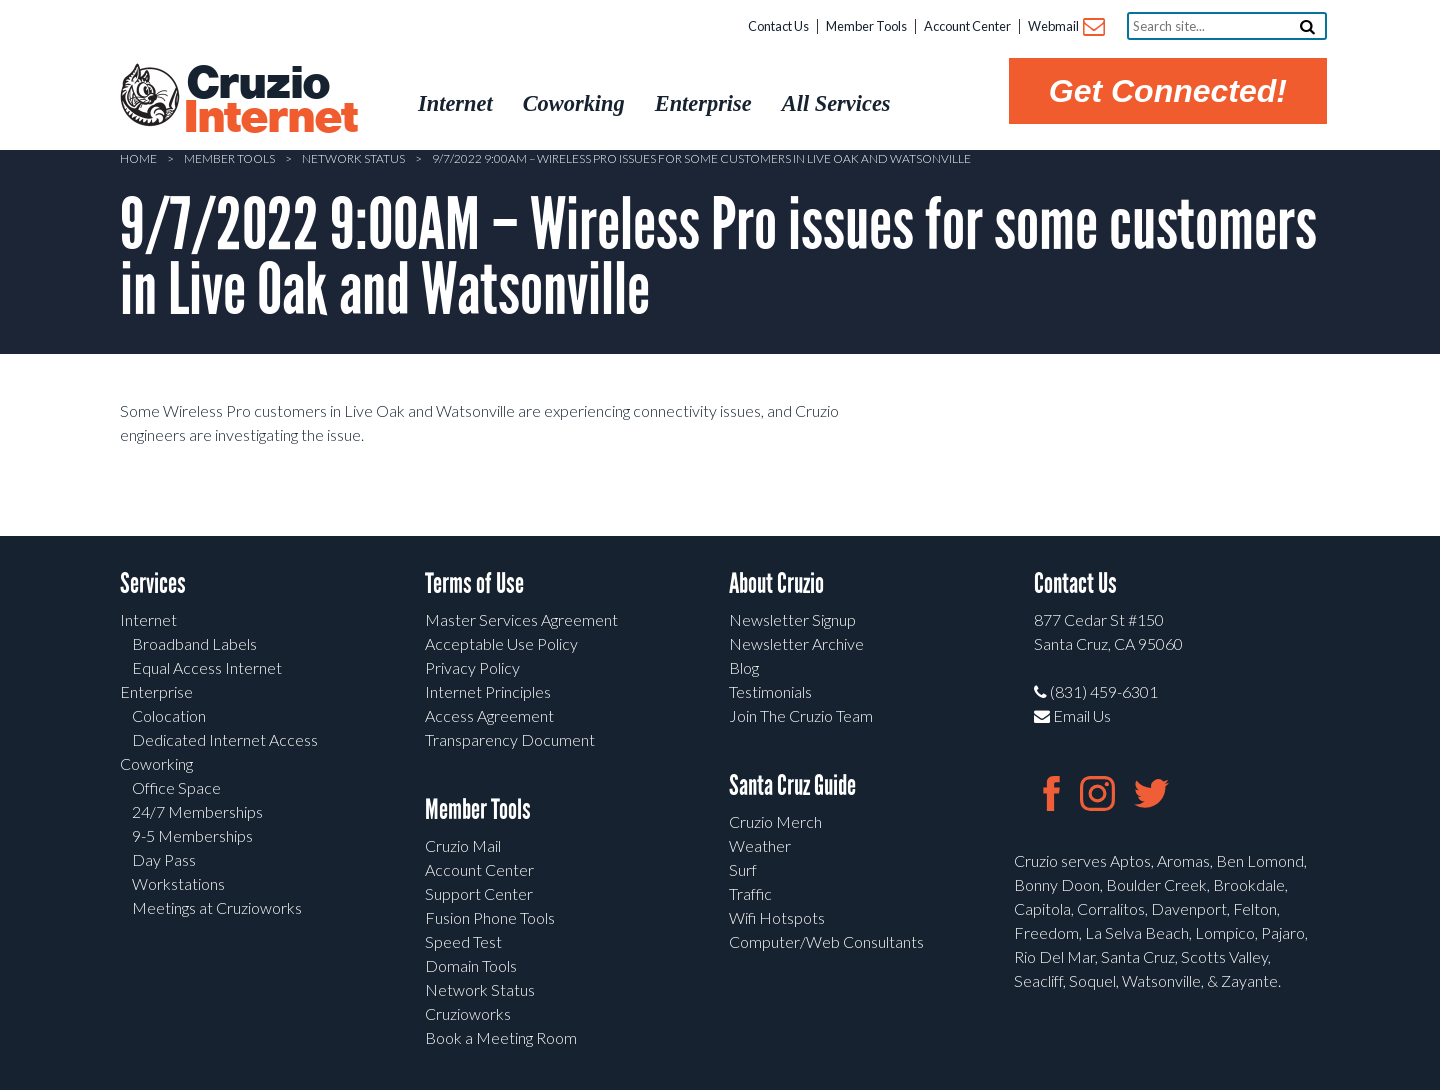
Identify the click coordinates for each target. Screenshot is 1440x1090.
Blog (744, 667)
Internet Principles (488, 691)
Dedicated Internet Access (225, 739)
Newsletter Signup (792, 619)
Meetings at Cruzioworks (217, 907)
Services (153, 583)
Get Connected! (1168, 91)
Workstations (178, 883)
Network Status (353, 158)
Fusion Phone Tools (490, 917)
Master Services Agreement (521, 619)
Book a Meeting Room (501, 1037)
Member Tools (866, 26)
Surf (743, 869)
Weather (760, 845)
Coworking (156, 763)
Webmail (1065, 27)
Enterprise (156, 691)
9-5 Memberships (192, 835)
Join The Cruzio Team (801, 715)
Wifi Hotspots (777, 917)
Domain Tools (471, 965)
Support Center (479, 893)
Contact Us (778, 26)
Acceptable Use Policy (501, 643)
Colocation (169, 715)
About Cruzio (776, 583)
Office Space (176, 787)
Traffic (750, 893)
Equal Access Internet (207, 667)
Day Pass (164, 859)
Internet (148, 619)
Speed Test (463, 941)
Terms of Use (474, 583)
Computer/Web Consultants (826, 941)
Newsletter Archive (796, 643)
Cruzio (270, 101)
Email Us (1072, 715)
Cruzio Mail (463, 845)
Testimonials (770, 691)
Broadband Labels (194, 643)
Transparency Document (510, 739)
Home (138, 158)
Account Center (967, 26)
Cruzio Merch (775, 821)
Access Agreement (489, 715)
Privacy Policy (472, 667)
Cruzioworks (468, 1013)
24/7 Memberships (197, 811)
